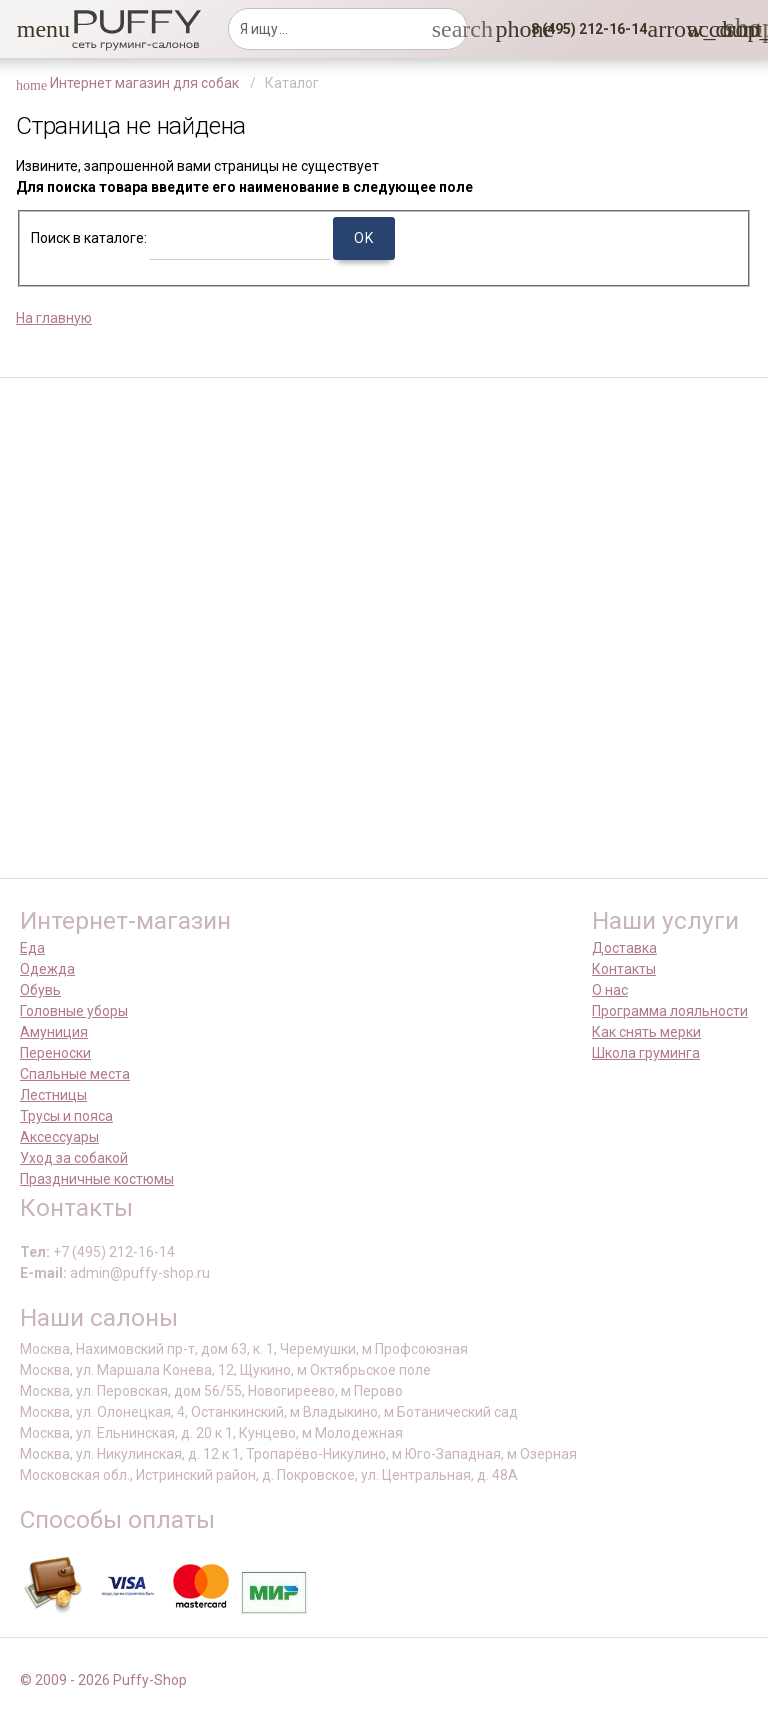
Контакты (624, 969)
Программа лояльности (670, 1011)
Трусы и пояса (66, 1116)
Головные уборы (74, 1011)
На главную (54, 318)
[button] (29, 29)
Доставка (624, 948)
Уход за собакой (74, 1158)
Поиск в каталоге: (89, 238)
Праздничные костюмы (97, 1179)
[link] (699, 29)
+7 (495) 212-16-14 (114, 1252)
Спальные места (75, 1074)
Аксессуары (59, 1137)
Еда (32, 948)
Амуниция (54, 1032)
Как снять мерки (646, 1032)
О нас (610, 990)
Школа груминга (646, 1053)
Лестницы (53, 1095)
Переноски (55, 1053)
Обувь (40, 990)
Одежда (47, 969)
